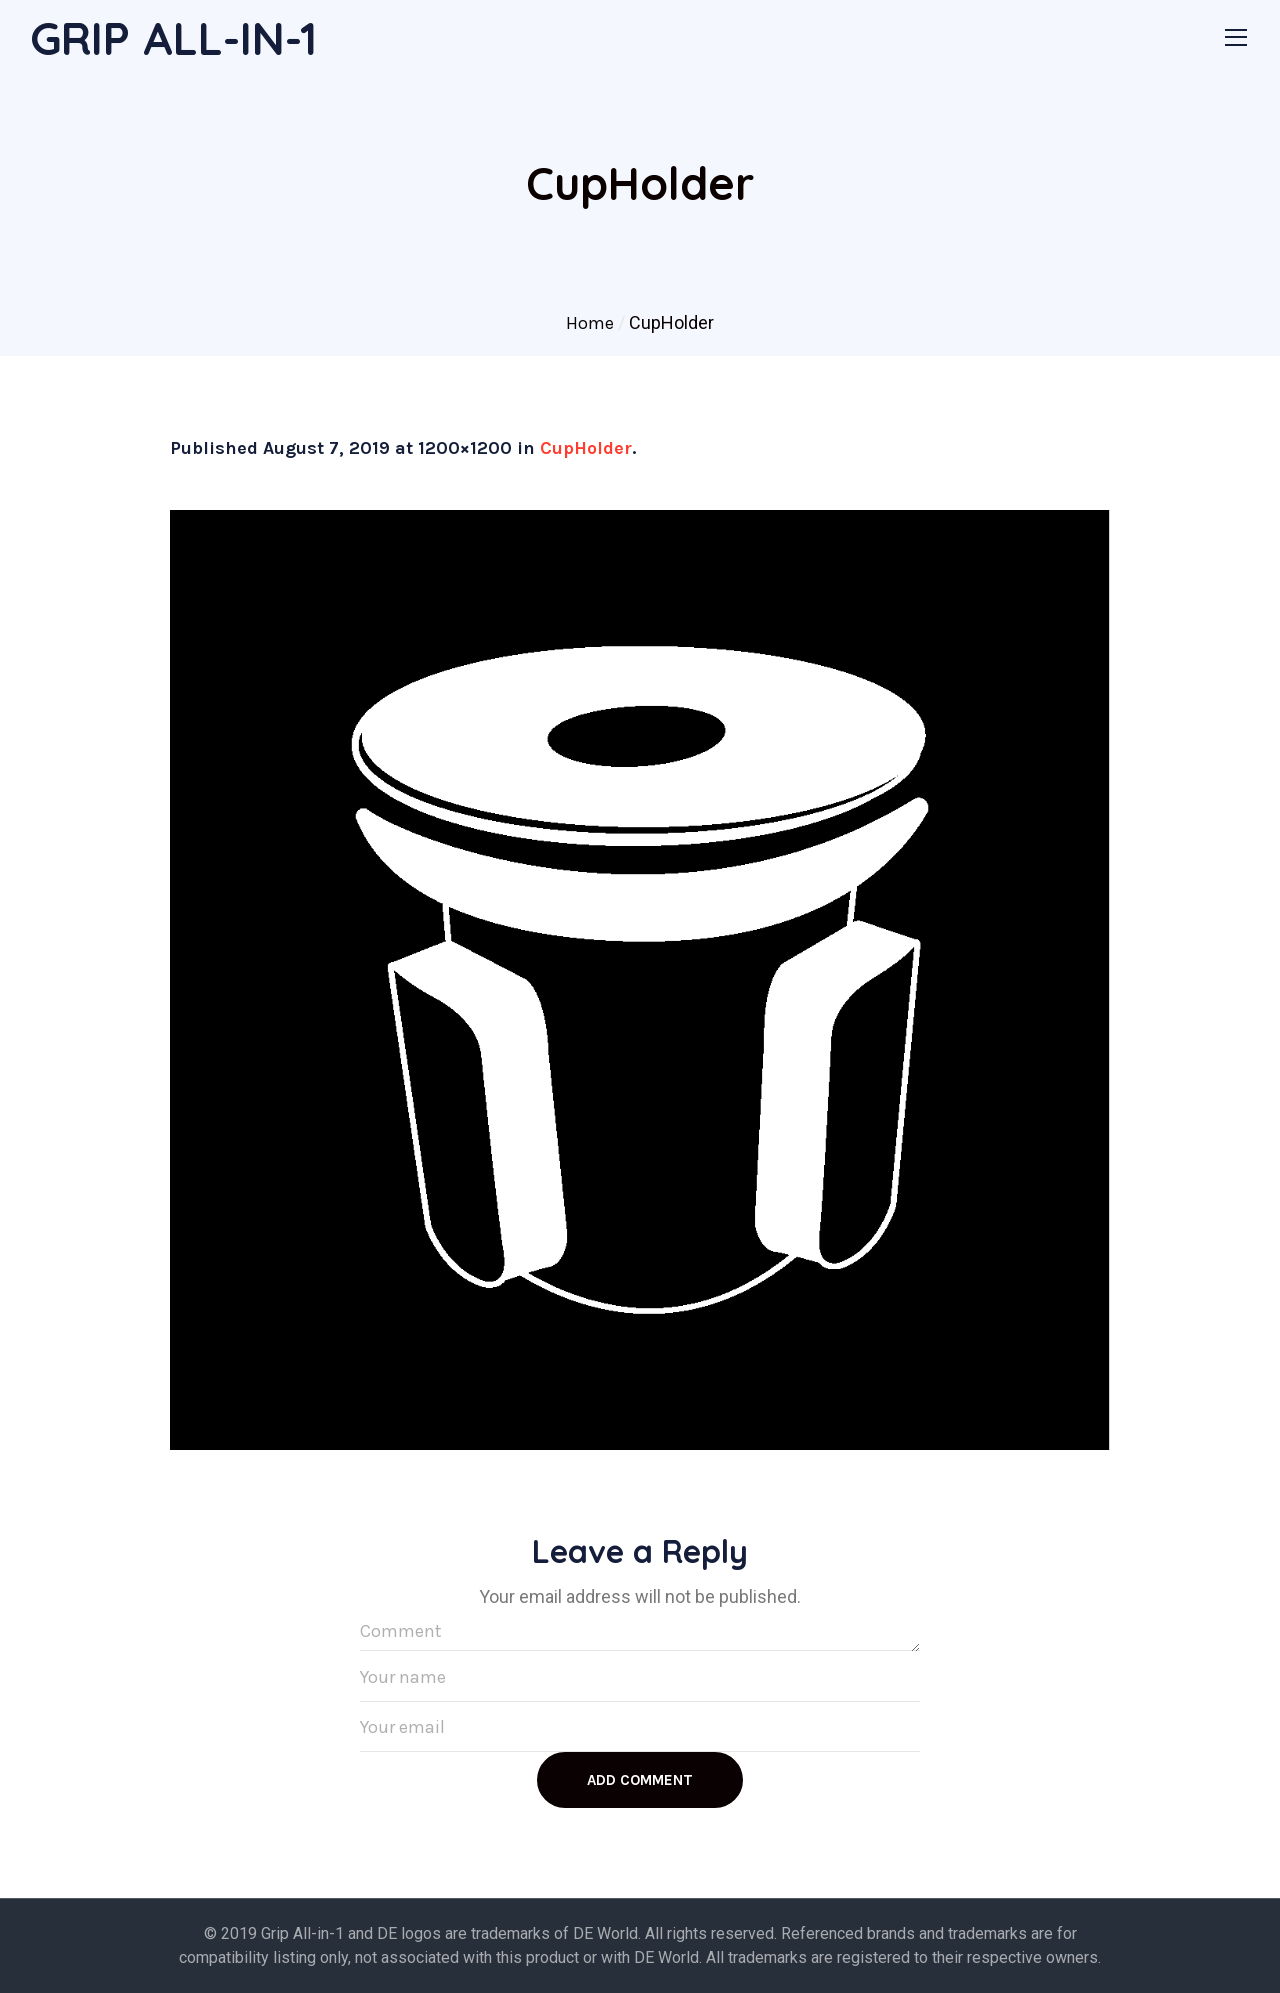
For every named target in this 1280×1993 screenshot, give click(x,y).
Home (590, 323)
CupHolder (586, 448)
